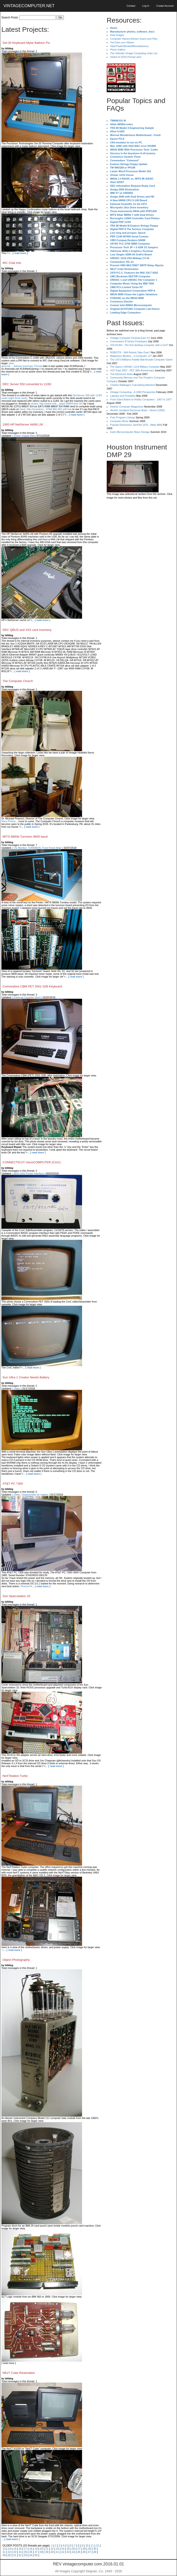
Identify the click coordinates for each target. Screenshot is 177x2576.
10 (86, 2545)
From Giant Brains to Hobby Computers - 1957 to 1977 (141, 399)
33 (14, 2552)
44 (73, 2552)
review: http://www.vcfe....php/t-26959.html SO (57, 403)
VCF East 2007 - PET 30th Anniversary (132, 370)
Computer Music (119, 421)
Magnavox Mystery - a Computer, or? (131, 355)
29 (89, 2548)
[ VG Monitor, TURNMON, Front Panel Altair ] (37, 847)
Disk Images (117, 35)
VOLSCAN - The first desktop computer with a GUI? (139, 345)
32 (9, 2552)
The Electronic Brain (121, 374)
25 (68, 2548)
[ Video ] (17, 1388)
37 (36, 2552)
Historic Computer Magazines (126, 406)
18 (30, 2548)
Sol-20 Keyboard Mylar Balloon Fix (26, 42)
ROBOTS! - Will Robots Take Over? (130, 352)
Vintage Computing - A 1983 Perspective (133, 392)
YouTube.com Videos (122, 42)
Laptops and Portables (123, 395)
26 (73, 2548)
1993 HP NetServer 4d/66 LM (23, 424)
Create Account (165, 5)
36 (30, 2552)
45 (78, 2552)
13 (4, 2548)
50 (9, 2555)
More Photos (8, 821)
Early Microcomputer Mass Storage (130, 432)
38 (41, 2552)
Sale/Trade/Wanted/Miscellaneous (129, 46)
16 (19, 2548)
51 (14, 2555)
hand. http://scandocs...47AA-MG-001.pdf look (46, 409)
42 (62, 2552)
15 (14, 2548)
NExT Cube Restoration (19, 2373)
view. (11, 363)
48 (94, 2552)
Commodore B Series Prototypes (128, 341)
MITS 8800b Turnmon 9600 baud (25, 836)
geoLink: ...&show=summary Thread (21, 366)
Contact (131, 5)
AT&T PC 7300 (13, 1483)
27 (78, 2548)
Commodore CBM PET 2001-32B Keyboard (32, 986)
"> (2, 1950)
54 (30, 2555)
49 (4, 2555)
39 (46, 2552)
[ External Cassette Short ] (27, 997)
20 (41, 2548)
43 (68, 2552)
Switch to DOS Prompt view (125, 57)
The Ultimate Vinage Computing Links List (133, 53)
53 (25, 2555)
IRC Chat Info (12, 263)
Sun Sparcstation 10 (16, 1596)
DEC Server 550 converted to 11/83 (27, 384)
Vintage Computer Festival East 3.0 (130, 338)
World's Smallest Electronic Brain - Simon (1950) (137, 410)
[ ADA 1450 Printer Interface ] (28, 1173)
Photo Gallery (118, 49)
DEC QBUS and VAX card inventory (27, 630)
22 (51, 2548)
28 (84, 2548)
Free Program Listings (122, 417)
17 (25, 2548)
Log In (145, 5)
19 (36, 2548)
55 (36, 2555)
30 (94, 2548)
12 (97, 2545)
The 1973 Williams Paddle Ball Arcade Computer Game (141, 359)
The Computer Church (18, 681)
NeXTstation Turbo (15, 1776)
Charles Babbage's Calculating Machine (132, 385)
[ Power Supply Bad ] (24, 435)
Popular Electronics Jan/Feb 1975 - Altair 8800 (136, 424)
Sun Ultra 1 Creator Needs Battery (26, 1377)
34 (19, 2552)
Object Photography (16, 1960)
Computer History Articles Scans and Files (133, 38)
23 (57, 2548)
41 (57, 2552)
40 (51, 2552)
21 (46, 2548)
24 (62, 2548)
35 (25, 2552)
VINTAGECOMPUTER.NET (29, 5)
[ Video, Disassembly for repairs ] (31, 1494)
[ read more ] (20, 253)
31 (4, 2552)
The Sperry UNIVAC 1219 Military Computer (135, 366)
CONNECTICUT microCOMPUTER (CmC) (32, 1162)
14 (9, 2548)
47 (89, 2552)
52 (19, 2555)
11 (92, 2545)
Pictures (25, 1586)
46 (84, 2552)
